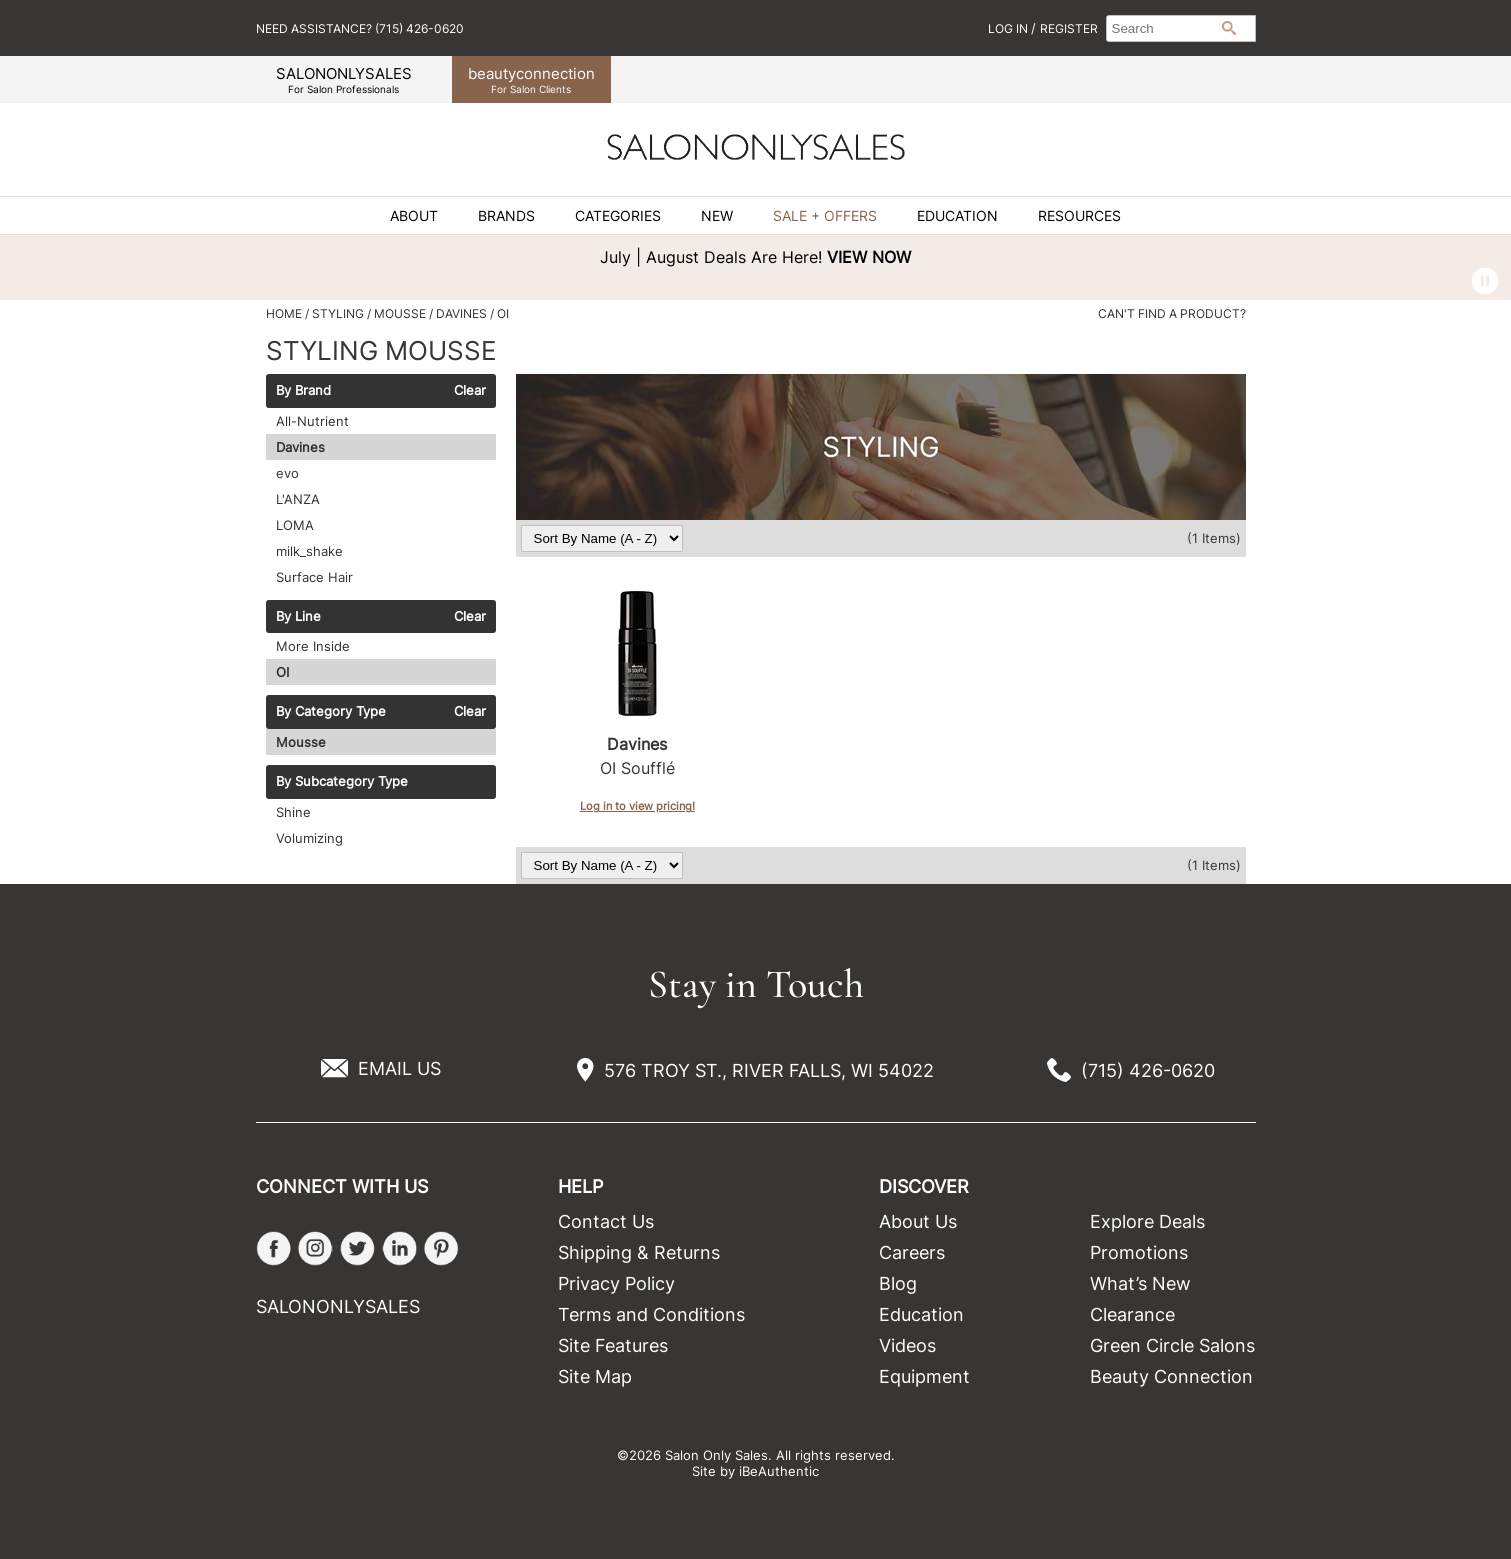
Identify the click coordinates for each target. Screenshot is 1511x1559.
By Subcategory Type (342, 782)
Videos (907, 1345)
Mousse (301, 742)
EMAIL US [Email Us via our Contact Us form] (399, 1068)
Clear (470, 391)
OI (282, 672)
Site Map (595, 1376)
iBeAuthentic (779, 1471)
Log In (1009, 28)
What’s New (1140, 1283)
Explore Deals (1147, 1221)
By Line (298, 617)
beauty (531, 79)
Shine (293, 812)
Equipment (924, 1376)
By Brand (303, 391)
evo (287, 473)
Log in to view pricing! (637, 806)
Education (957, 216)
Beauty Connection (1171, 1376)
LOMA (295, 525)
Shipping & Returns (639, 1252)
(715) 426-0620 (1148, 1070)
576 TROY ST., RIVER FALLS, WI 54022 (769, 1070)
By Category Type (331, 712)
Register (1069, 28)
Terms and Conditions (651, 1314)
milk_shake (309, 551)
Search (1229, 28)
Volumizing (309, 838)
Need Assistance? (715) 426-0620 (360, 28)
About (414, 216)
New (717, 216)
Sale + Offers (825, 216)
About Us (918, 1221)
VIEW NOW (869, 257)
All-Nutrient (312, 421)
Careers (912, 1252)
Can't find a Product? (1172, 314)
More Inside (313, 646)
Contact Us (606, 1221)
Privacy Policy (616, 1283)
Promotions (1139, 1252)
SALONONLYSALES (344, 79)
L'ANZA (298, 499)
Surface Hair (314, 577)
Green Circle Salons (1172, 1345)
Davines (300, 447)
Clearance (1132, 1314)
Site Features (613, 1345)
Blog (898, 1283)
